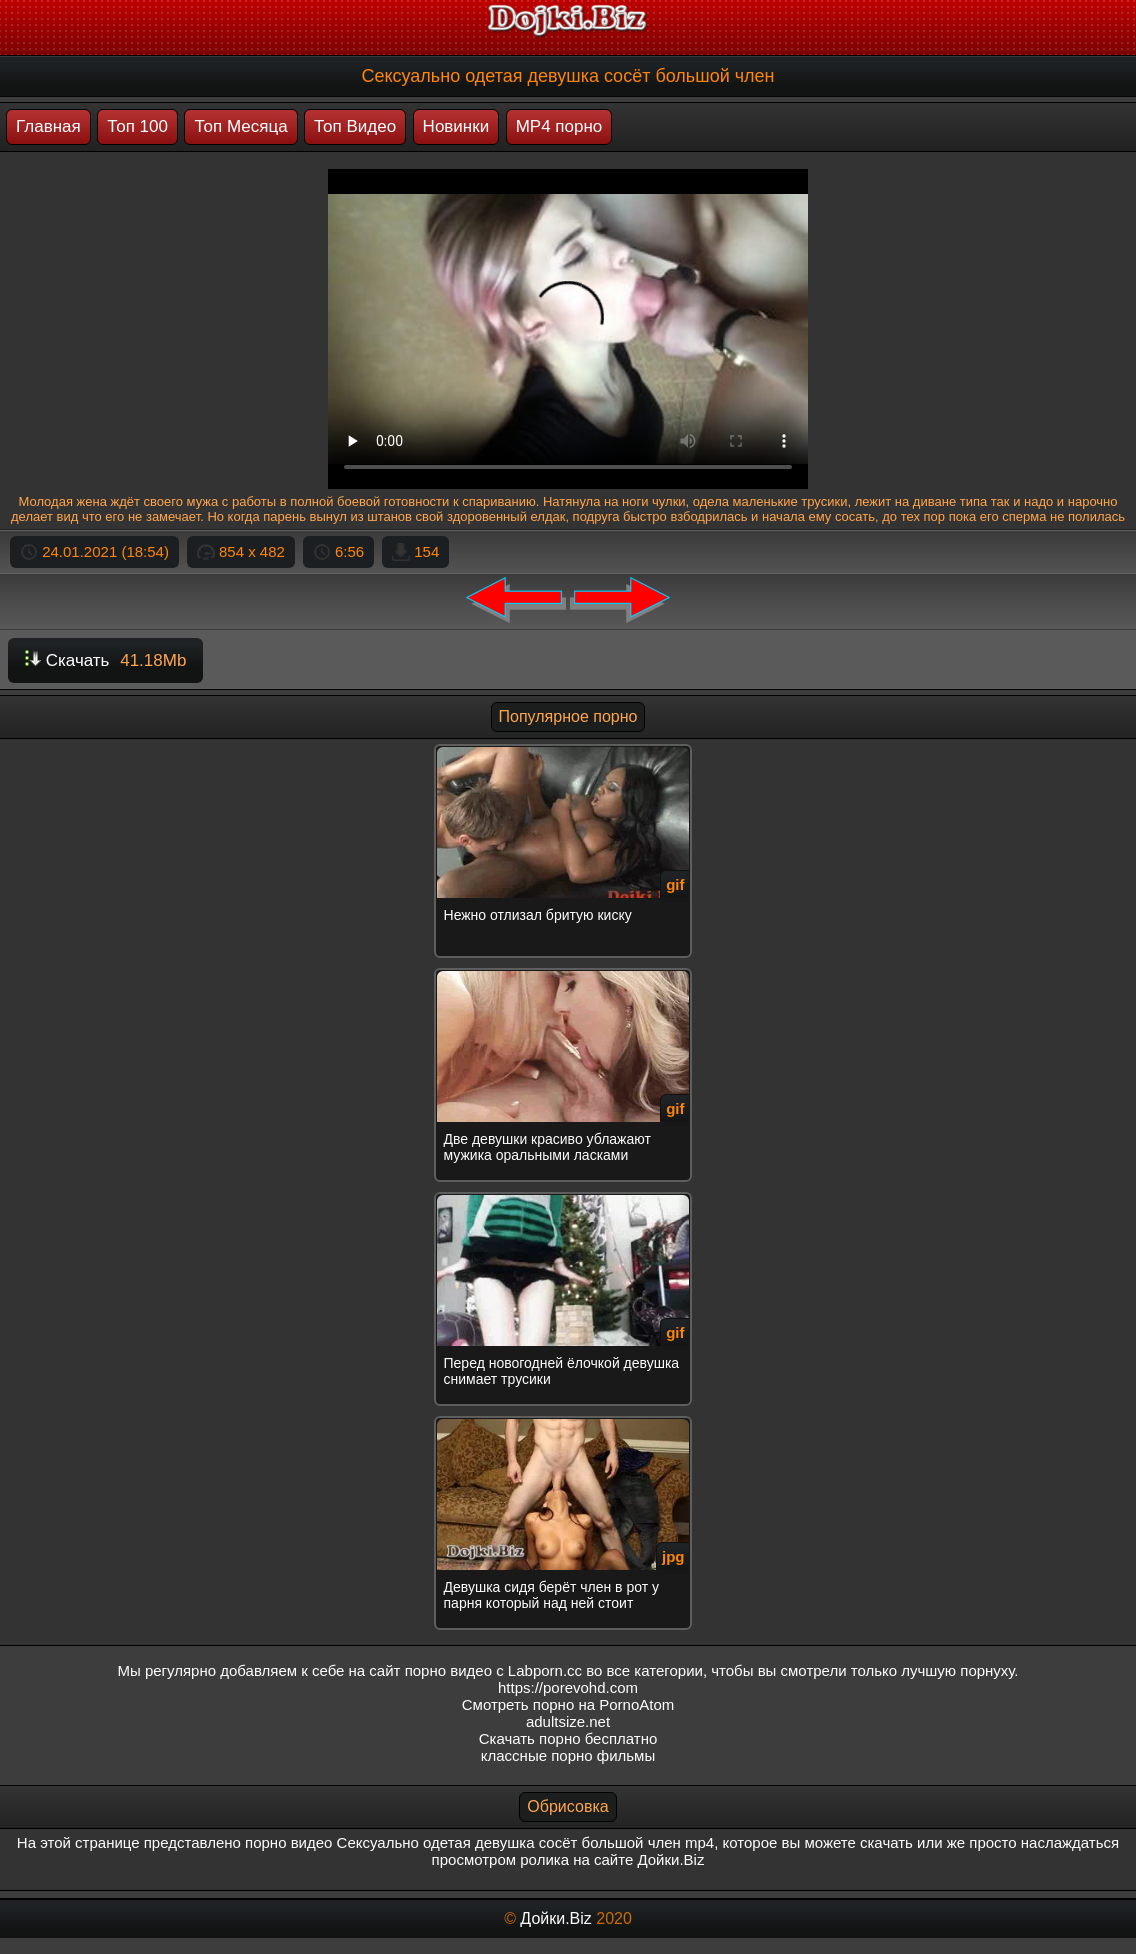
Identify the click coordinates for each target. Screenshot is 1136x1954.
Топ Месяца (240, 126)
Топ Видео (355, 126)
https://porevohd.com (568, 1687)
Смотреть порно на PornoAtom (568, 1704)
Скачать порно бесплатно (568, 1738)
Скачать (105, 660)
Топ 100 (137, 126)
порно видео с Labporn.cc (493, 1670)
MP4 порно (559, 126)
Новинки (456, 126)
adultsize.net (568, 1721)
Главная (48, 126)
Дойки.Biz (555, 1918)
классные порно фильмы (568, 1755)
